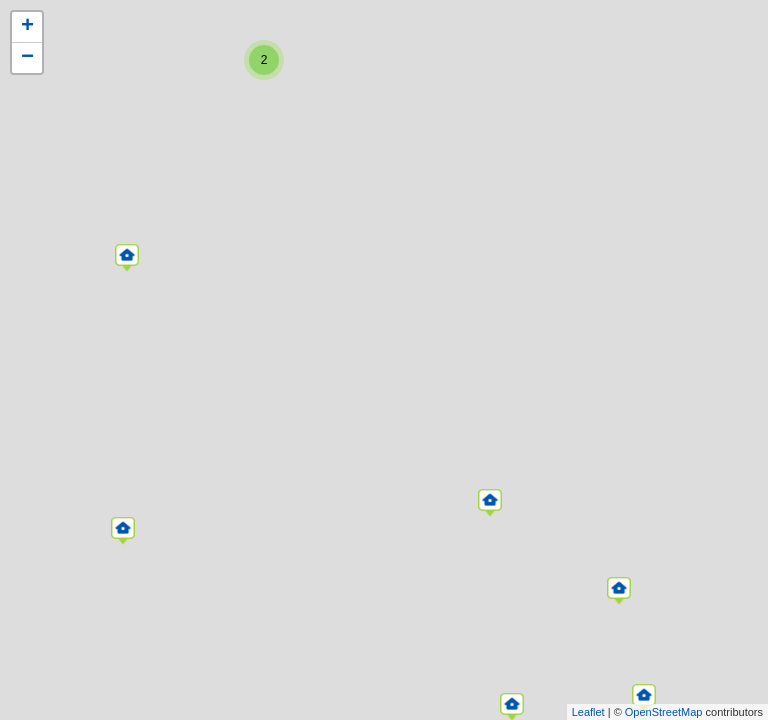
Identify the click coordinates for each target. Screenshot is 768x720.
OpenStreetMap (664, 712)
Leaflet (588, 712)
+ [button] (27, 27)
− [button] (27, 58)
